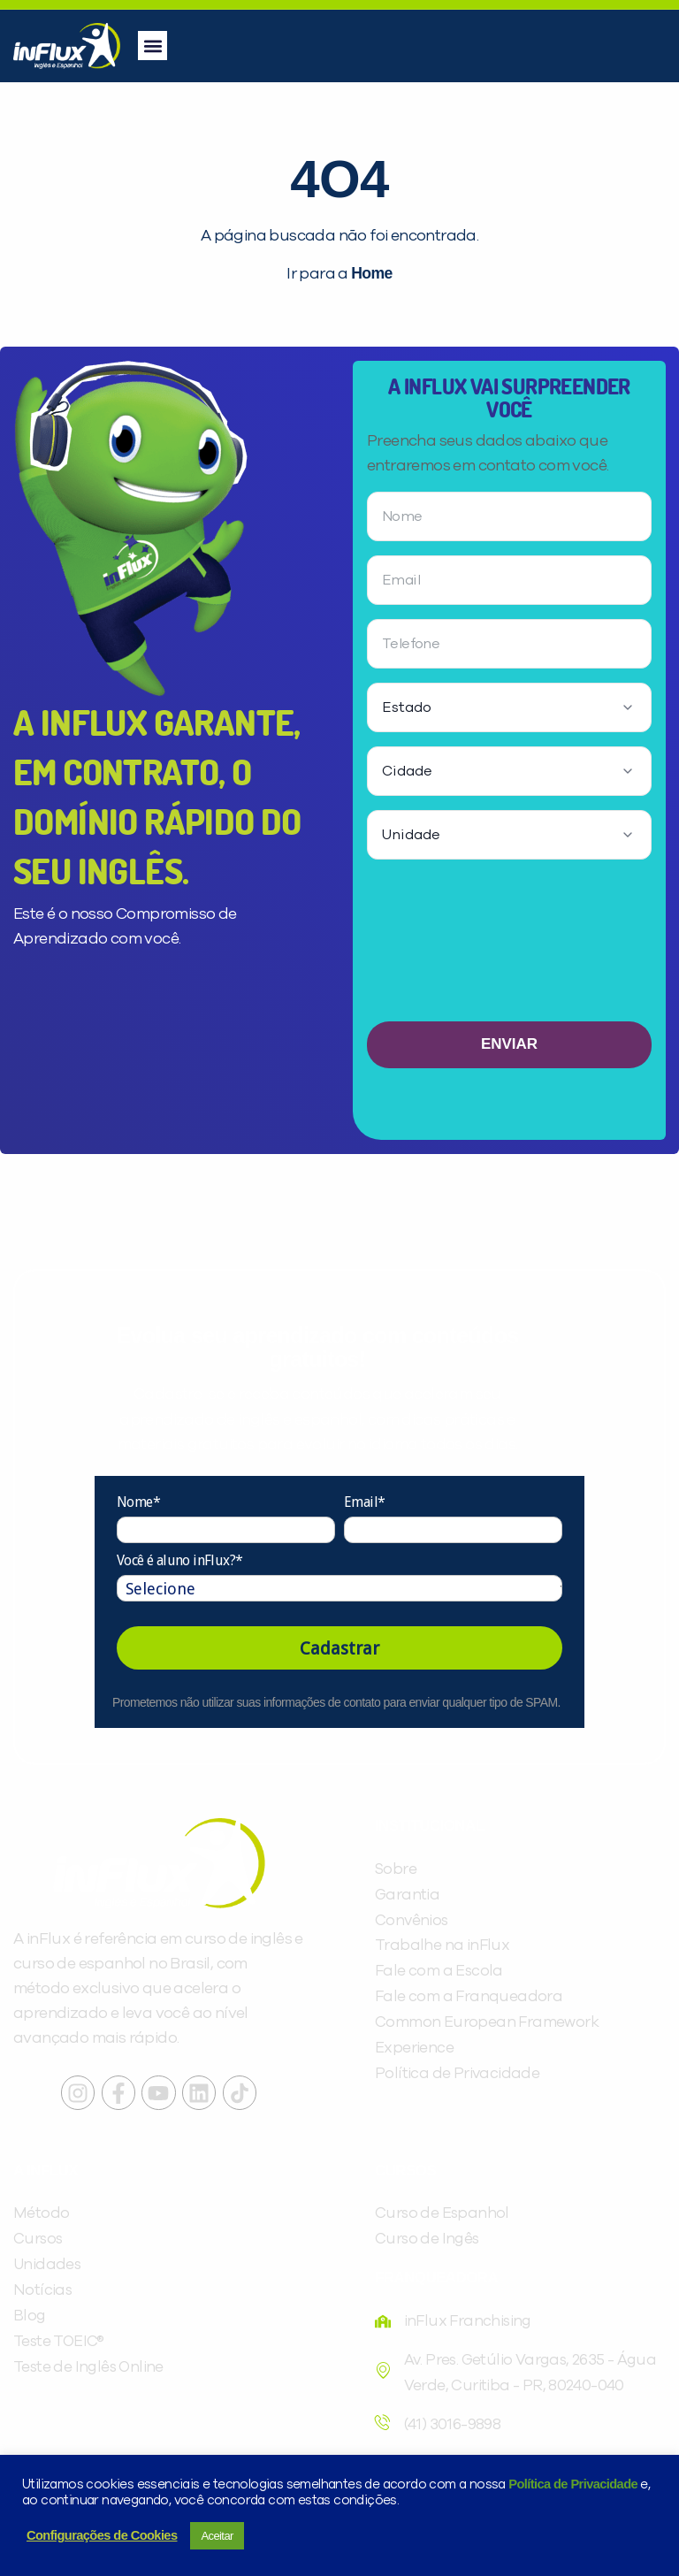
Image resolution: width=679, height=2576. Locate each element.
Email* (364, 1502)
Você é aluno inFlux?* (179, 1560)
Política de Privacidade (572, 2484)
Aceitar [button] (217, 2535)
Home (371, 273)
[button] (152, 45)
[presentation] (509, 947)
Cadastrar (339, 1648)
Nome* (138, 1502)
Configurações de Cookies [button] (102, 2535)
